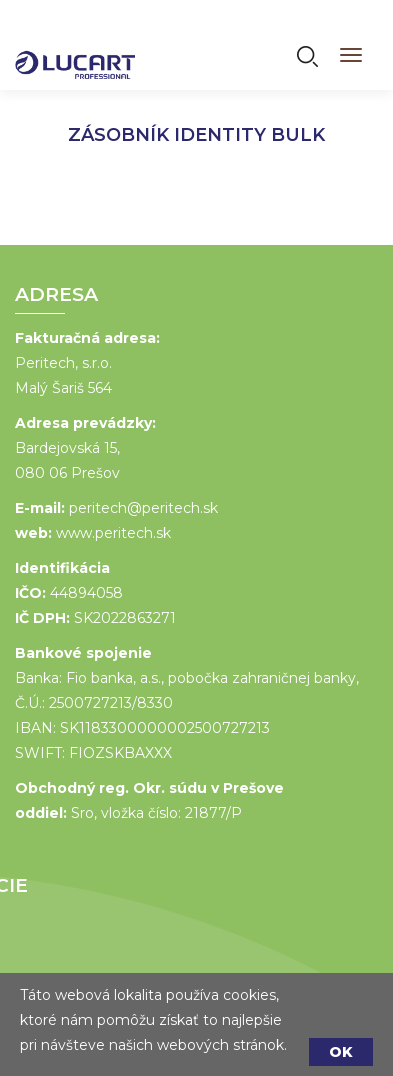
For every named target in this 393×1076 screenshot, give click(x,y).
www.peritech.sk (112, 533)
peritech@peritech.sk (142, 508)
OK (341, 1052)
